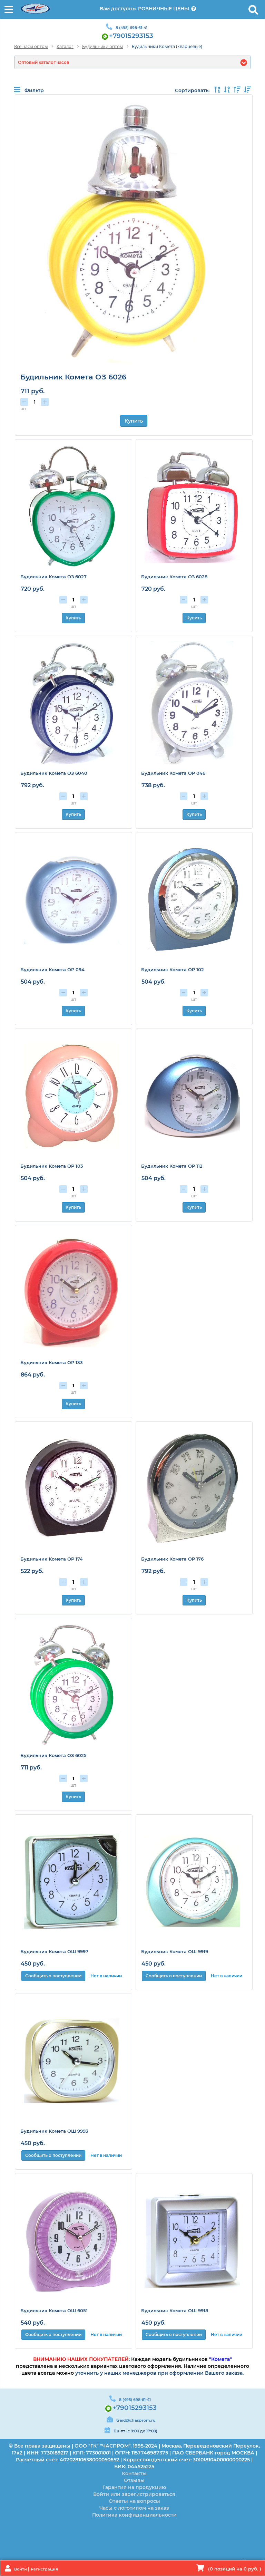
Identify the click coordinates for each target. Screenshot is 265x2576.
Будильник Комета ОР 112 (172, 1166)
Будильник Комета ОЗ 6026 (73, 377)
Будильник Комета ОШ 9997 (54, 1951)
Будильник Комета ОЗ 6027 (53, 576)
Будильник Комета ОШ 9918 (174, 2310)
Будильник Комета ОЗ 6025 (53, 1755)
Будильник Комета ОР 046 (173, 773)
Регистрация (44, 2569)
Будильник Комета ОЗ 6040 (53, 773)
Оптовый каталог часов (43, 62)
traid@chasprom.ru (135, 2420)
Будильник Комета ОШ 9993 (54, 2131)
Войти (21, 2569)
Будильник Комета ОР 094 (52, 969)
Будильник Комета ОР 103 (51, 1166)
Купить (134, 421)
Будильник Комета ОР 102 (172, 969)
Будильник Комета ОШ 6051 (54, 2310)
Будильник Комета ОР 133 (51, 1362)
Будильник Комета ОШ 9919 (174, 1951)
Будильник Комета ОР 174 (51, 1559)
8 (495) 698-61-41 (131, 27)
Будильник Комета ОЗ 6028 (174, 576)
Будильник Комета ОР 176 (172, 1559)
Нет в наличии (106, 1975)
